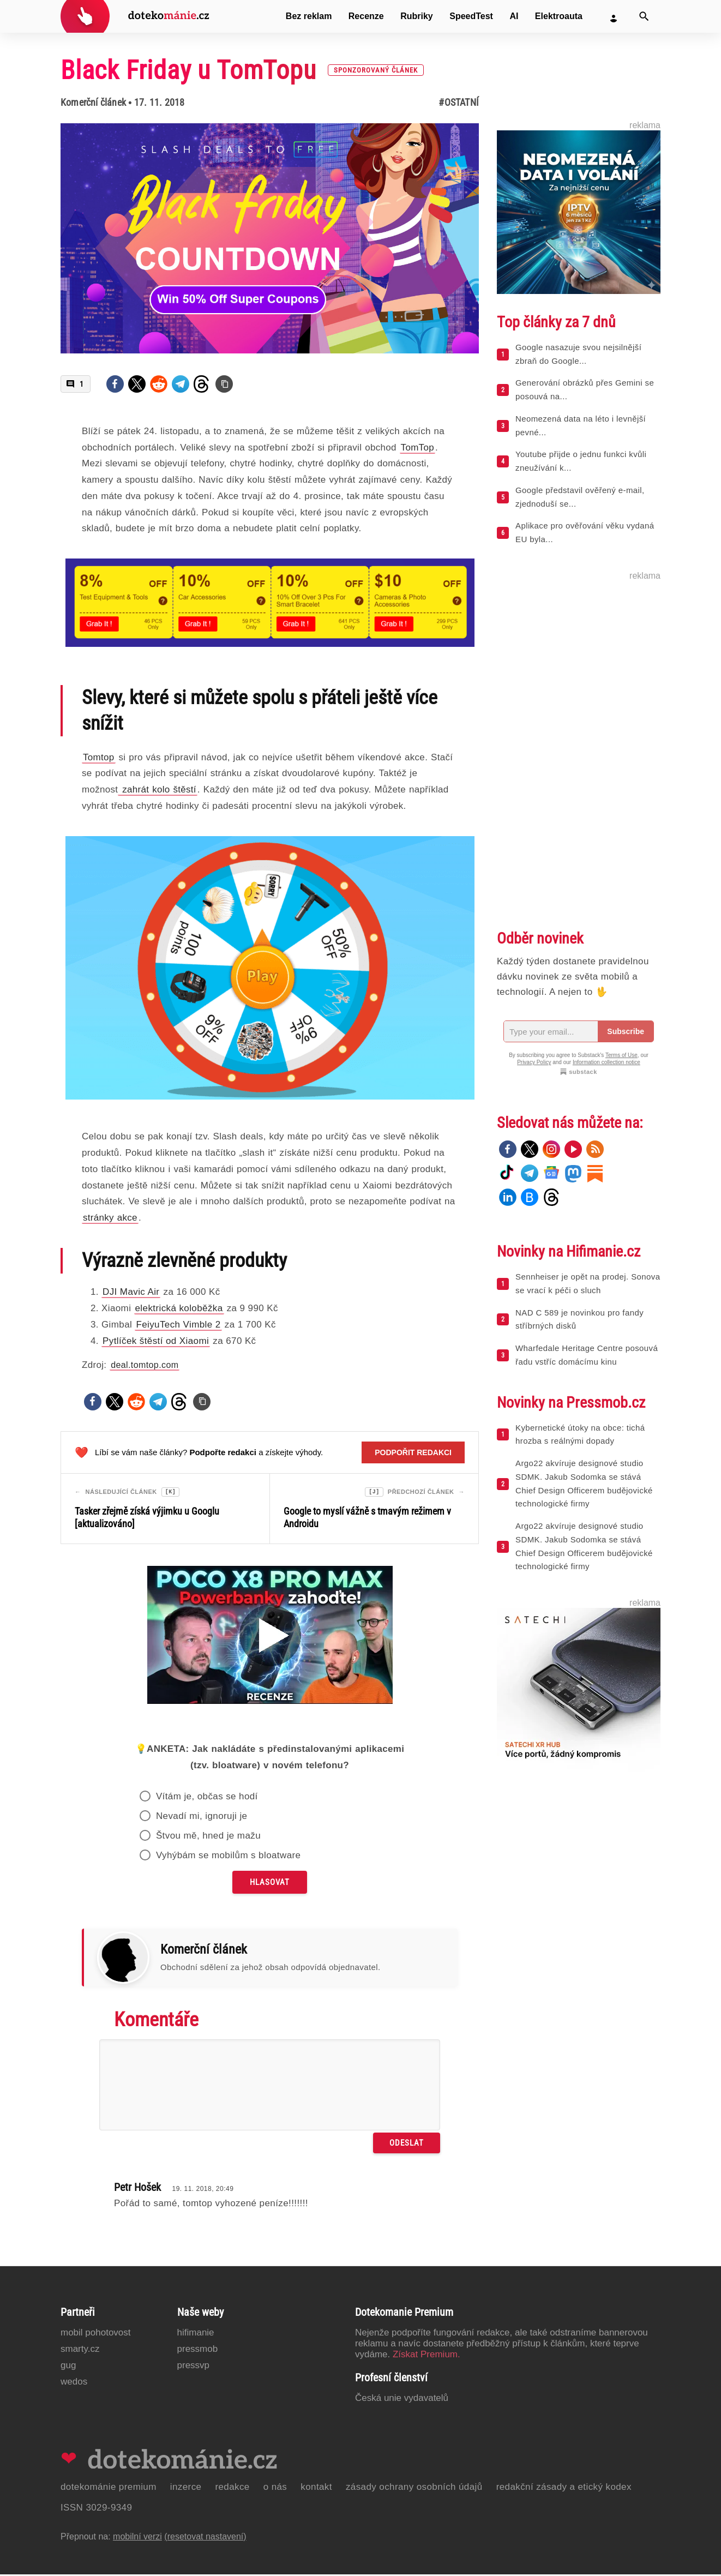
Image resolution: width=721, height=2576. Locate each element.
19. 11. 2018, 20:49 (202, 2190)
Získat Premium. (426, 2356)
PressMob (197, 2350)
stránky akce (110, 1217)
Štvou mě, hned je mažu (208, 1837)
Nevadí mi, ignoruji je (202, 1817)
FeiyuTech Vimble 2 (178, 1324)
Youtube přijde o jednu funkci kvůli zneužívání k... (580, 460)
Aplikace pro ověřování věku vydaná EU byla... (584, 532)
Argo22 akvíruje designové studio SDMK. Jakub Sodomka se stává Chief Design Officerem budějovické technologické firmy (584, 1483)
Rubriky (416, 16)
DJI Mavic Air (131, 1292)
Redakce (232, 2488)
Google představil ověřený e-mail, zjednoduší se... (580, 496)
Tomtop (99, 757)
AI (513, 16)
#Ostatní (458, 102)
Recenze (366, 16)
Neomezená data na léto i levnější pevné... (580, 425)
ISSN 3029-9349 (96, 2509)
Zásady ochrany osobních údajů (414, 2488)
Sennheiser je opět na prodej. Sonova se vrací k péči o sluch (587, 1283)
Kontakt (316, 2488)
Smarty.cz (80, 2350)
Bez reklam (309, 16)
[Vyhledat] (644, 16)
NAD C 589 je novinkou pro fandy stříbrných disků (579, 1319)
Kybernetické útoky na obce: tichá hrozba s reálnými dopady (580, 1434)
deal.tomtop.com (144, 1365)
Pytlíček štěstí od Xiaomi (156, 1341)
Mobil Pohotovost (96, 2334)
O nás (275, 2488)
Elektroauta (558, 16)
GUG (68, 2367)
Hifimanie (195, 2334)
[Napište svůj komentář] (269, 2086)
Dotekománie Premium (109, 2488)
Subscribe (625, 1031)
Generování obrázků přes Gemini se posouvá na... (584, 389)
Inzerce (186, 2488)
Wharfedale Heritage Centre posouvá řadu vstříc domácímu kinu (586, 1354)
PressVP (193, 2367)
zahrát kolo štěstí (157, 789)
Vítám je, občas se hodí (207, 1798)
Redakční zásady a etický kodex (564, 2488)
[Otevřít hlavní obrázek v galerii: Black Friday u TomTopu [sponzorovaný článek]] (270, 238)
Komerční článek (93, 102)
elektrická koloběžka (179, 1308)
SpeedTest (471, 16)
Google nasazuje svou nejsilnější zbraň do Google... (578, 354)
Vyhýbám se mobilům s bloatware (228, 1857)
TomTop (417, 447)
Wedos (74, 2383)
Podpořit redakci (413, 1452)
